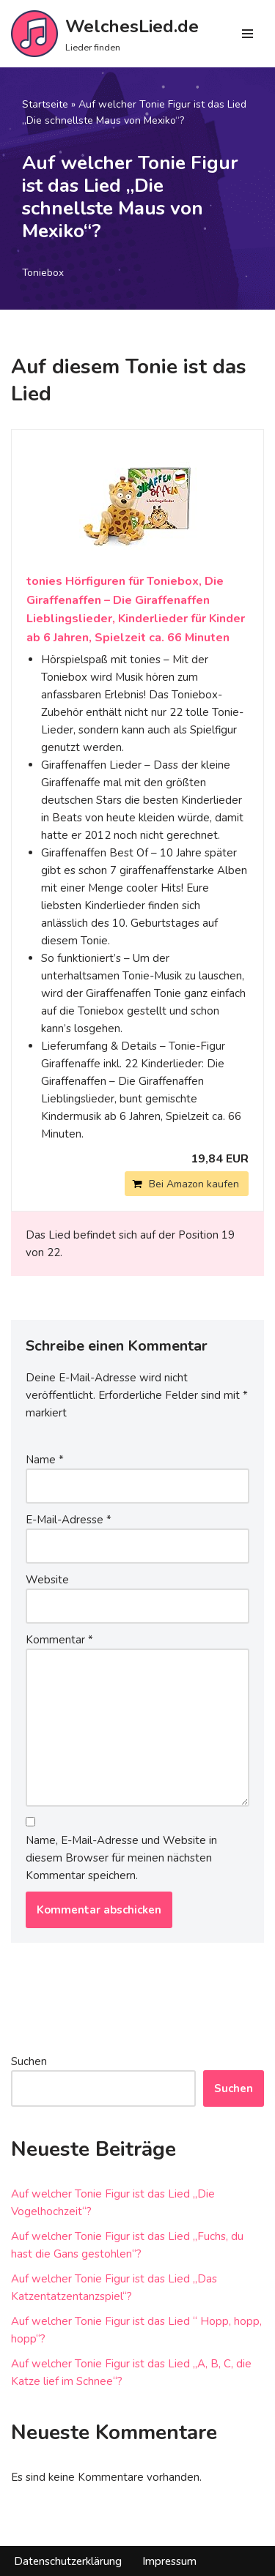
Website (47, 1579)
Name (45, 1459)
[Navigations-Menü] (247, 33)
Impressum (169, 2561)
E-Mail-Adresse (68, 1519)
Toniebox (43, 273)
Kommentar (59, 1639)
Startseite (45, 104)
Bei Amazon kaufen (194, 1184)
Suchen (29, 2061)
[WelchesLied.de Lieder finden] (105, 33)
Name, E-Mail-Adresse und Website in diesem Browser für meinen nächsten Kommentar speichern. (121, 1858)
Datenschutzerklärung (68, 2561)
